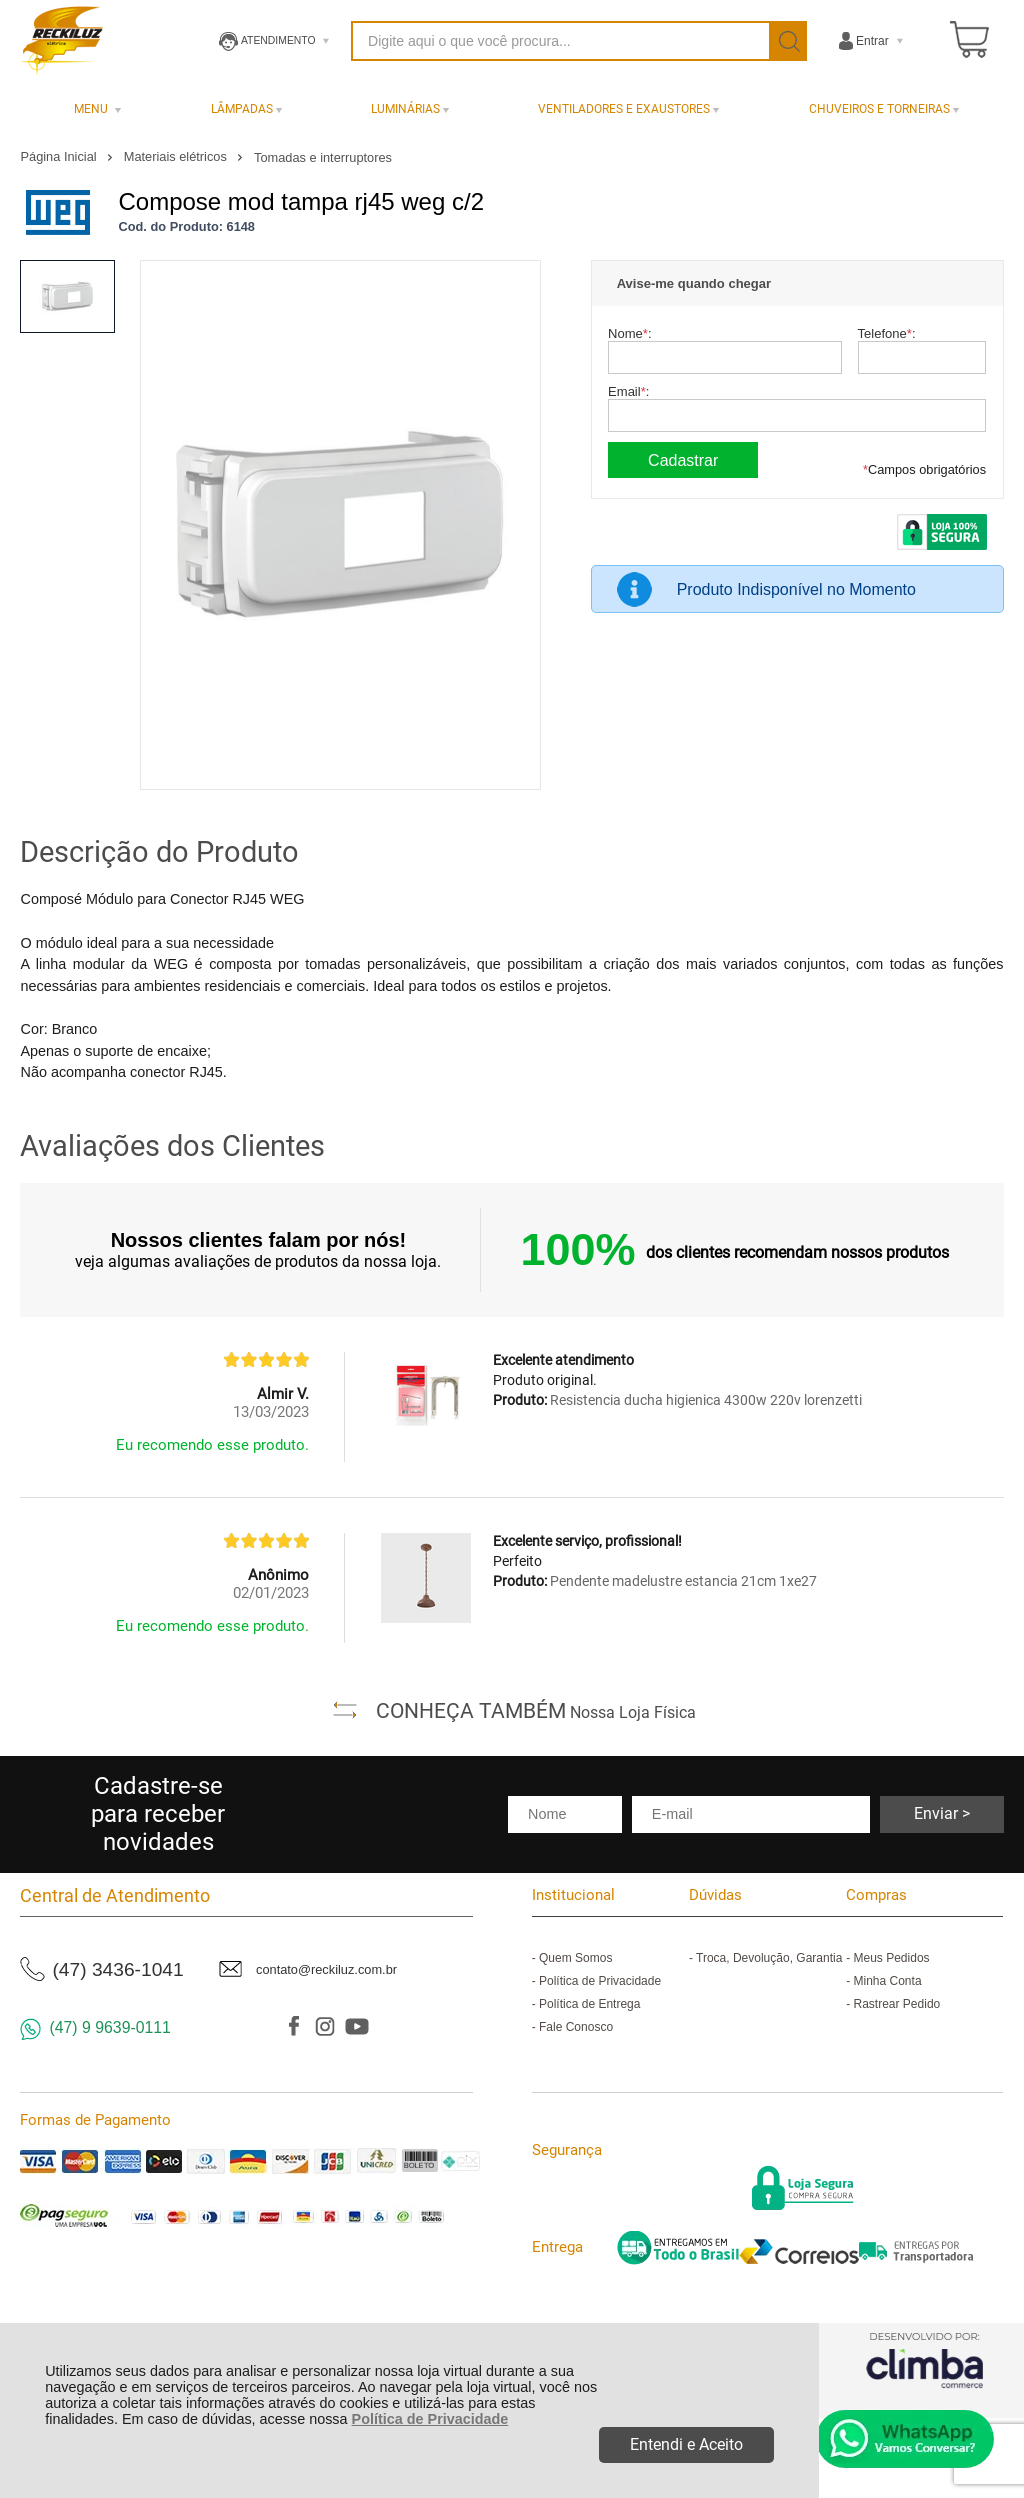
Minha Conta (888, 1981)
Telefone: (887, 333)
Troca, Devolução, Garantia (769, 1958)
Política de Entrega (589, 2004)
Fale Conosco (576, 2027)
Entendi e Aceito (686, 2444)
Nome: (629, 333)
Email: (628, 391)
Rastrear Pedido (897, 2004)
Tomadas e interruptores (323, 157)
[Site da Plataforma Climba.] (924, 2359)
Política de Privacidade (430, 2419)
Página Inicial (60, 156)
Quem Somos (575, 1958)
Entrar (872, 41)
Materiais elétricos (177, 156)
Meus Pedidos (892, 1958)
